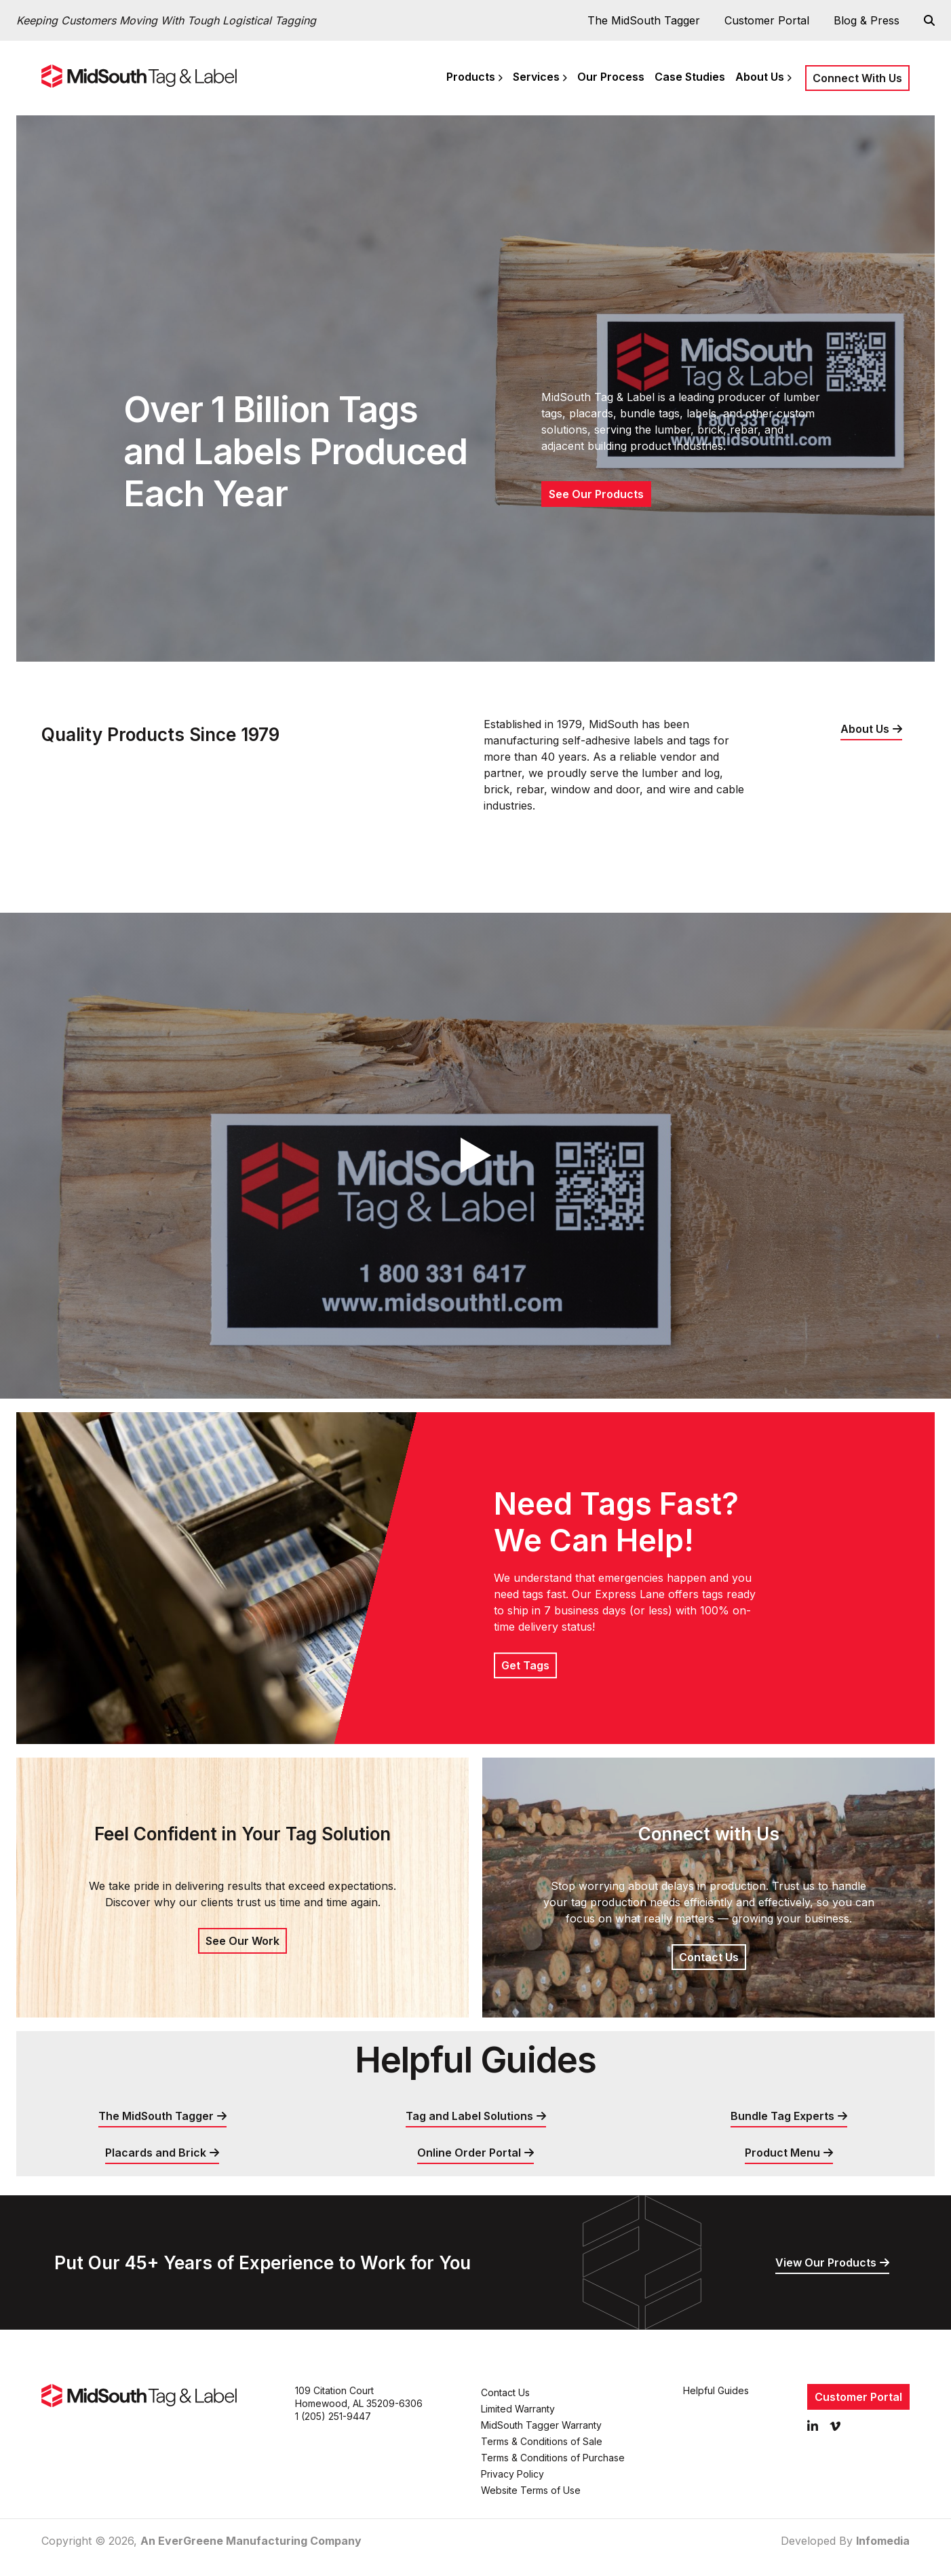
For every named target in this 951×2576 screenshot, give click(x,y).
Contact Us (709, 1957)
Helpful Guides (716, 2390)
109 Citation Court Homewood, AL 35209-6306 (359, 2397)
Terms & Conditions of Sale (541, 2441)
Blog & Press (866, 20)
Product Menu (782, 2152)
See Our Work (242, 1941)
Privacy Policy (512, 2474)
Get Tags (525, 1665)
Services (536, 76)
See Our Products (596, 494)
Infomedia (883, 2540)
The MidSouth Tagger (643, 20)
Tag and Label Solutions (469, 2116)
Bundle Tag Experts (782, 2116)
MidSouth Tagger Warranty (541, 2425)
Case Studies (690, 76)
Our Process (610, 76)
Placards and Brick (155, 2152)
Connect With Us (857, 78)
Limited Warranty (518, 2408)
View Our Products (825, 2262)
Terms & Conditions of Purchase (553, 2457)
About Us (759, 76)
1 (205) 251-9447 (333, 2416)
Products (470, 76)
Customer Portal (766, 20)
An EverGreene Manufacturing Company (251, 2540)
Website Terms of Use (531, 2490)
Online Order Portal (469, 2152)
